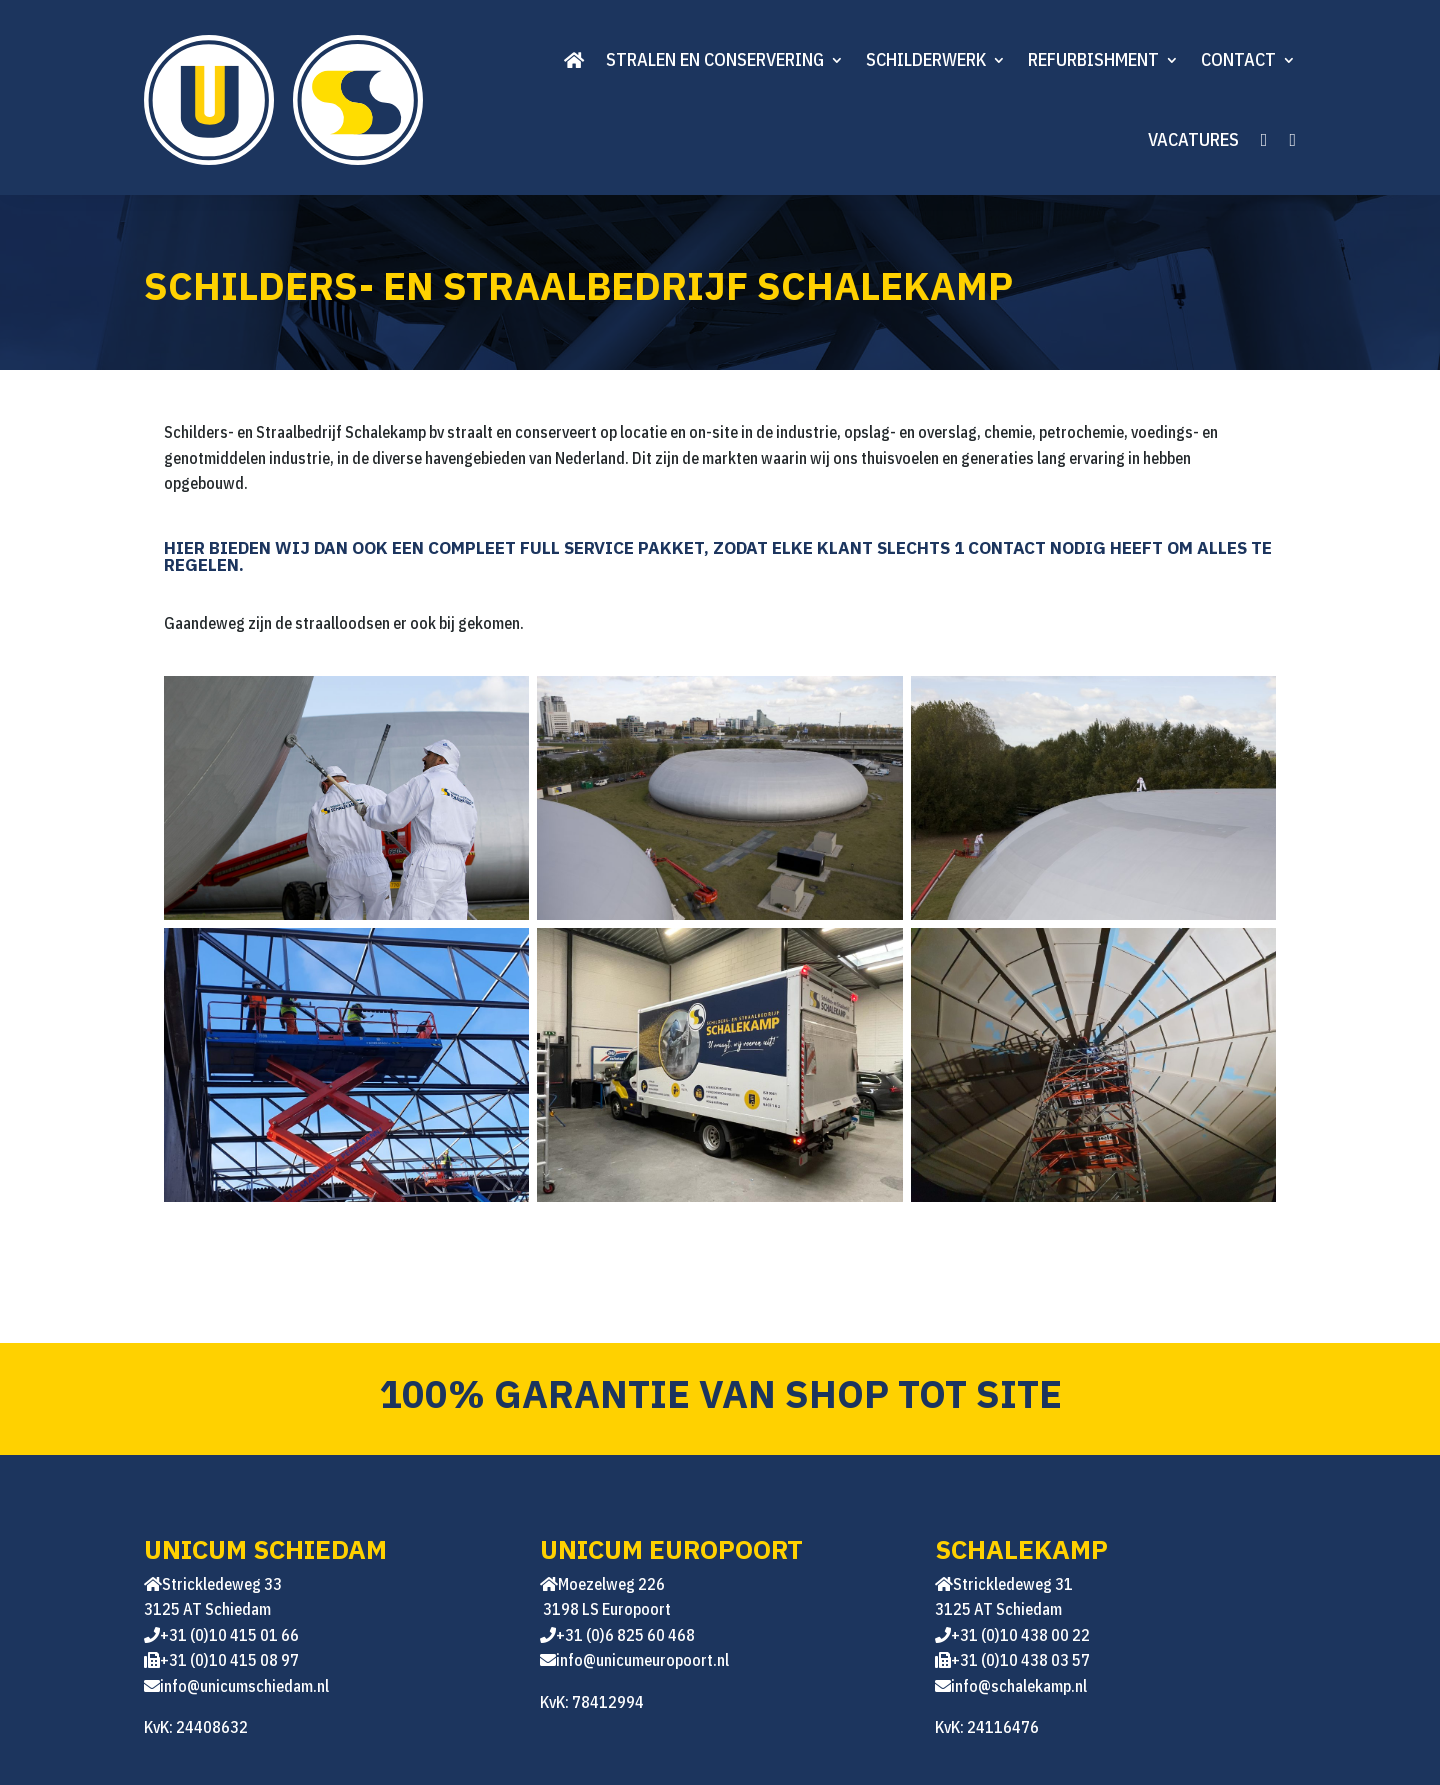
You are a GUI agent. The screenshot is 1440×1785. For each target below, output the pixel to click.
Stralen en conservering (715, 59)
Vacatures (1193, 139)
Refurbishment (1093, 59)
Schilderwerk (926, 59)
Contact (1238, 59)
